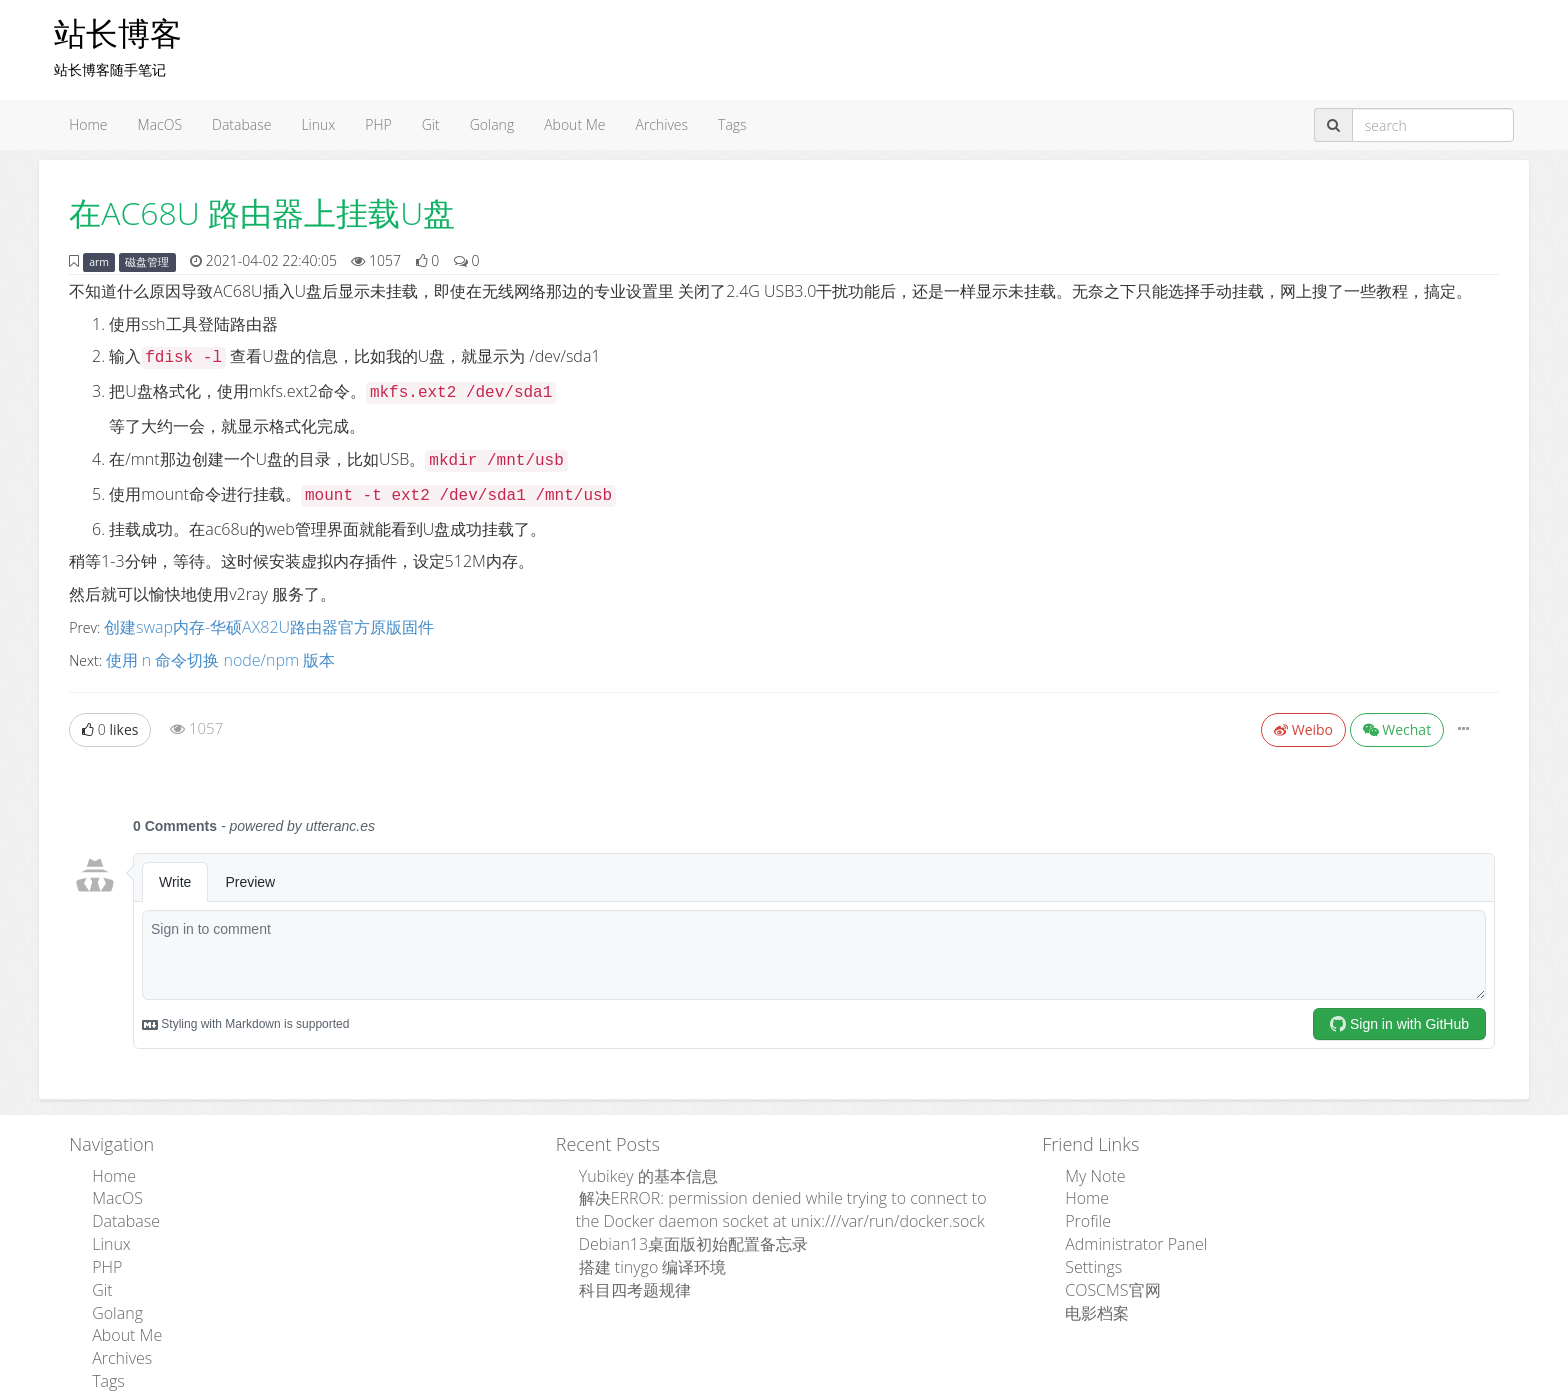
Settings (1087, 1248)
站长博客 (118, 32)
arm (99, 262)
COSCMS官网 (1103, 1268)
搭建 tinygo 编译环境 (640, 1248)
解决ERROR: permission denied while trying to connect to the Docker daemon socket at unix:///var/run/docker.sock (791, 1198)
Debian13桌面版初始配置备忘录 (676, 1228)
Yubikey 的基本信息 (637, 1168)
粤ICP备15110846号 (926, 1381)
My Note (1088, 1168)
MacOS (160, 124)
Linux (318, 124)
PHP (378, 124)
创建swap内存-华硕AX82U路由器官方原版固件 (248, 625)
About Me (574, 124)
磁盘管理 (147, 262)
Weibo (1303, 723)
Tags (732, 124)
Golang (492, 124)
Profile (1082, 1208)
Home (88, 124)
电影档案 (1090, 1288)
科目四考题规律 (625, 1268)
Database (241, 124)
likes (110, 723)
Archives (661, 124)
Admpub (710, 1381)
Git (431, 124)
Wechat (1397, 723)
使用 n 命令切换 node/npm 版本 (206, 655)
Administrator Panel (1124, 1228)
